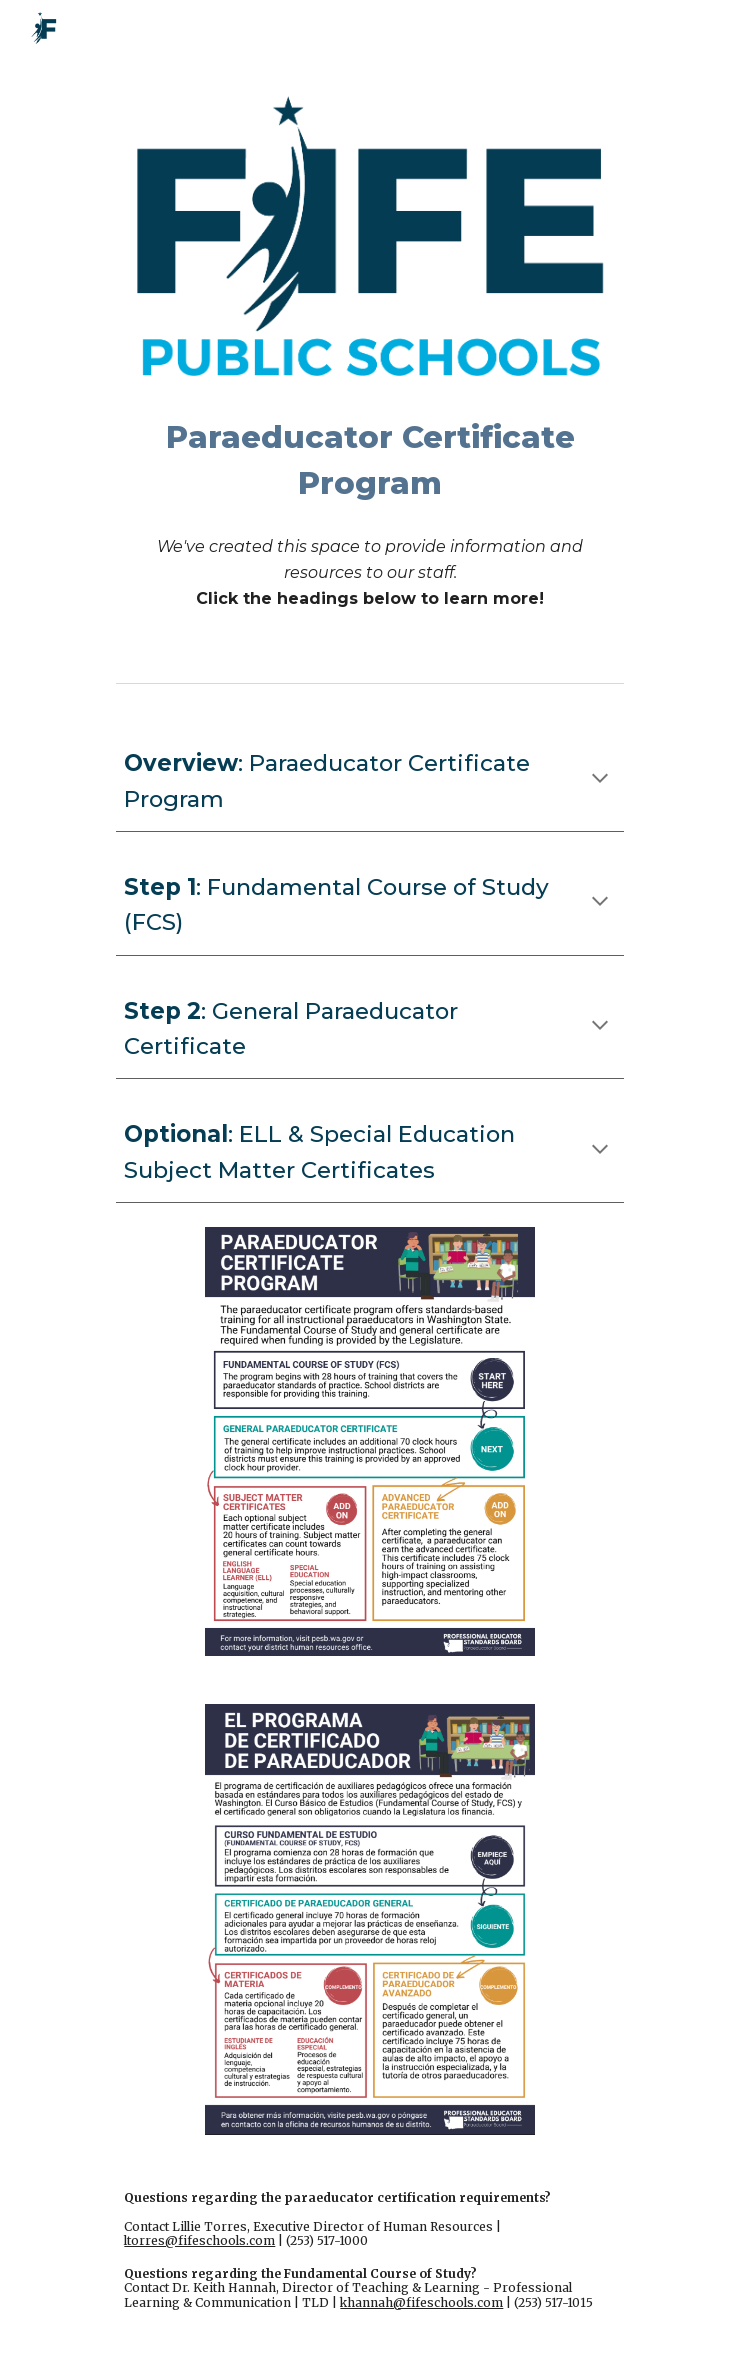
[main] (369, 460)
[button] (600, 780)
